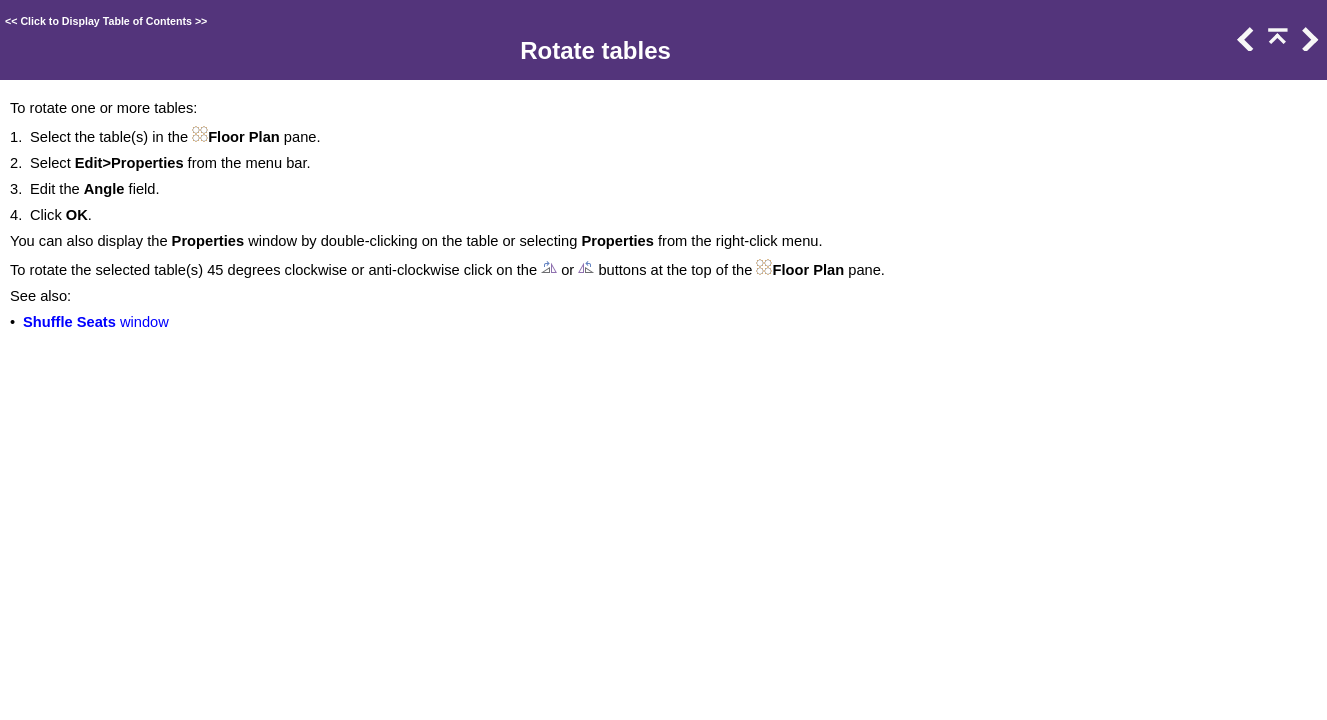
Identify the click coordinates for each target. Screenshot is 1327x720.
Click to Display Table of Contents (106, 21)
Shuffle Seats (69, 322)
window (142, 322)
